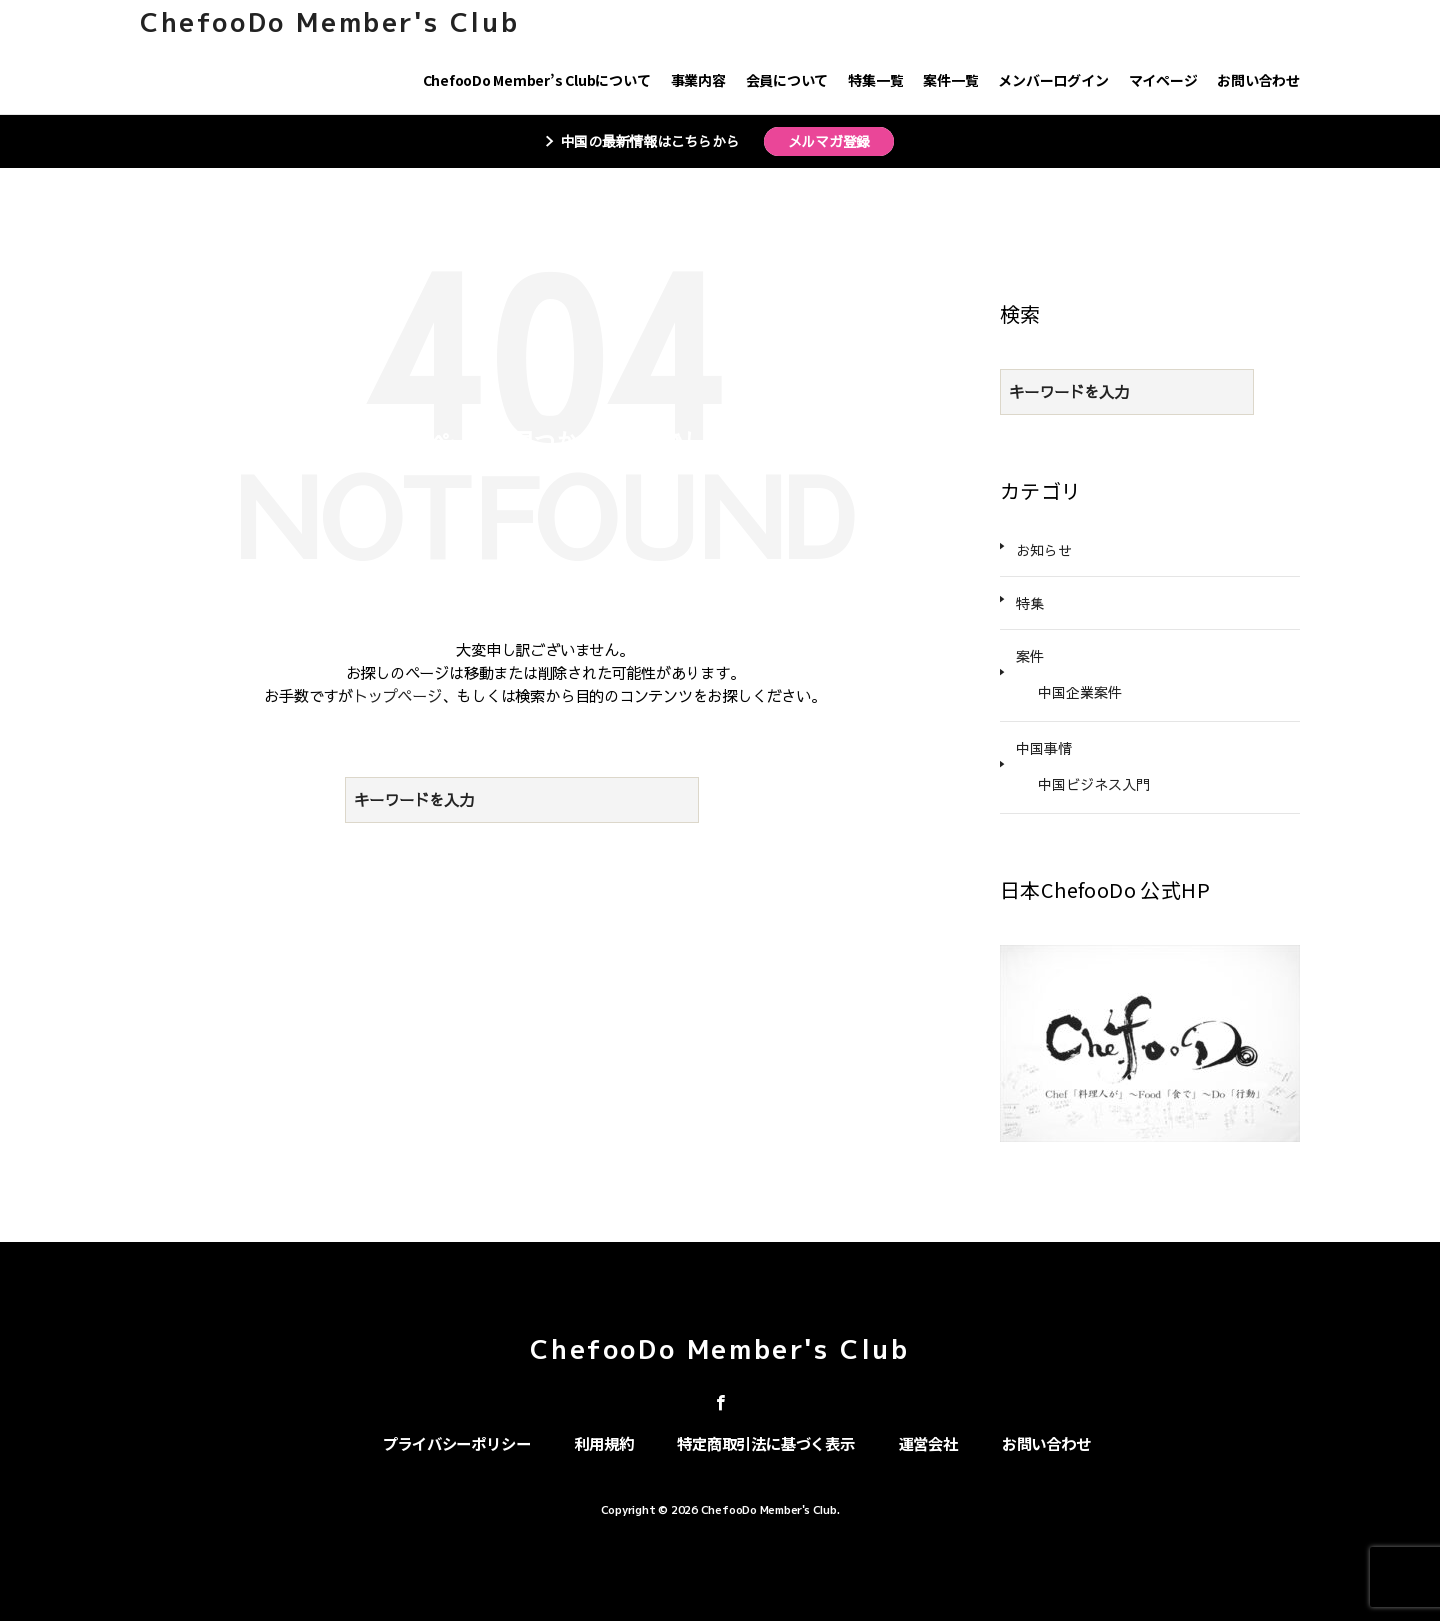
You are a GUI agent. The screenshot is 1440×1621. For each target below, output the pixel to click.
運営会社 (928, 1443)
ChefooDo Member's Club (329, 22)
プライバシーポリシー (457, 1443)
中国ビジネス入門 (1094, 784)
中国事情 (1044, 748)
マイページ (1163, 80)
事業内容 (698, 80)
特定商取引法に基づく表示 (765, 1443)
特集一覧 (875, 80)
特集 (1030, 603)
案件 (1030, 656)
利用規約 (603, 1443)
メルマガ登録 (829, 141)
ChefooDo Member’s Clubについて (537, 80)
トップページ (397, 695)
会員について (787, 80)
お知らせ (1044, 550)
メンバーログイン (1053, 80)
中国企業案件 (1080, 692)
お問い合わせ (1258, 80)
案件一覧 (950, 80)
